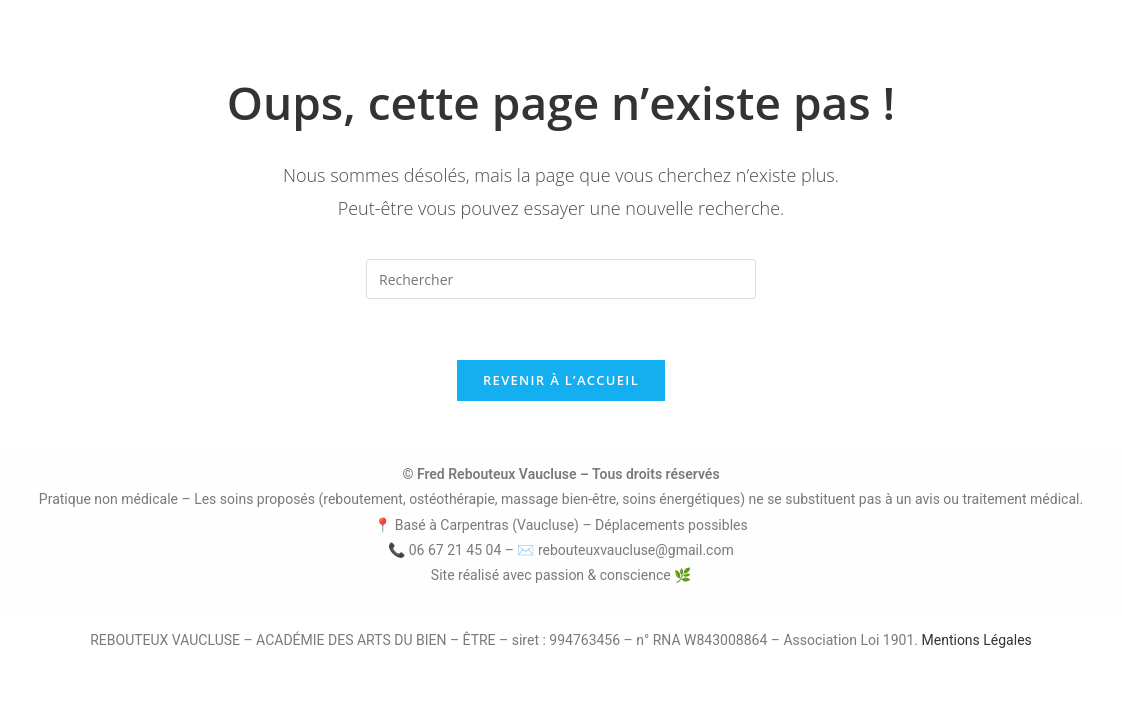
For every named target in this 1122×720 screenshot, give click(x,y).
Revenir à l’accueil (561, 380)
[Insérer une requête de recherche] (561, 279)
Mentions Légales (977, 640)
